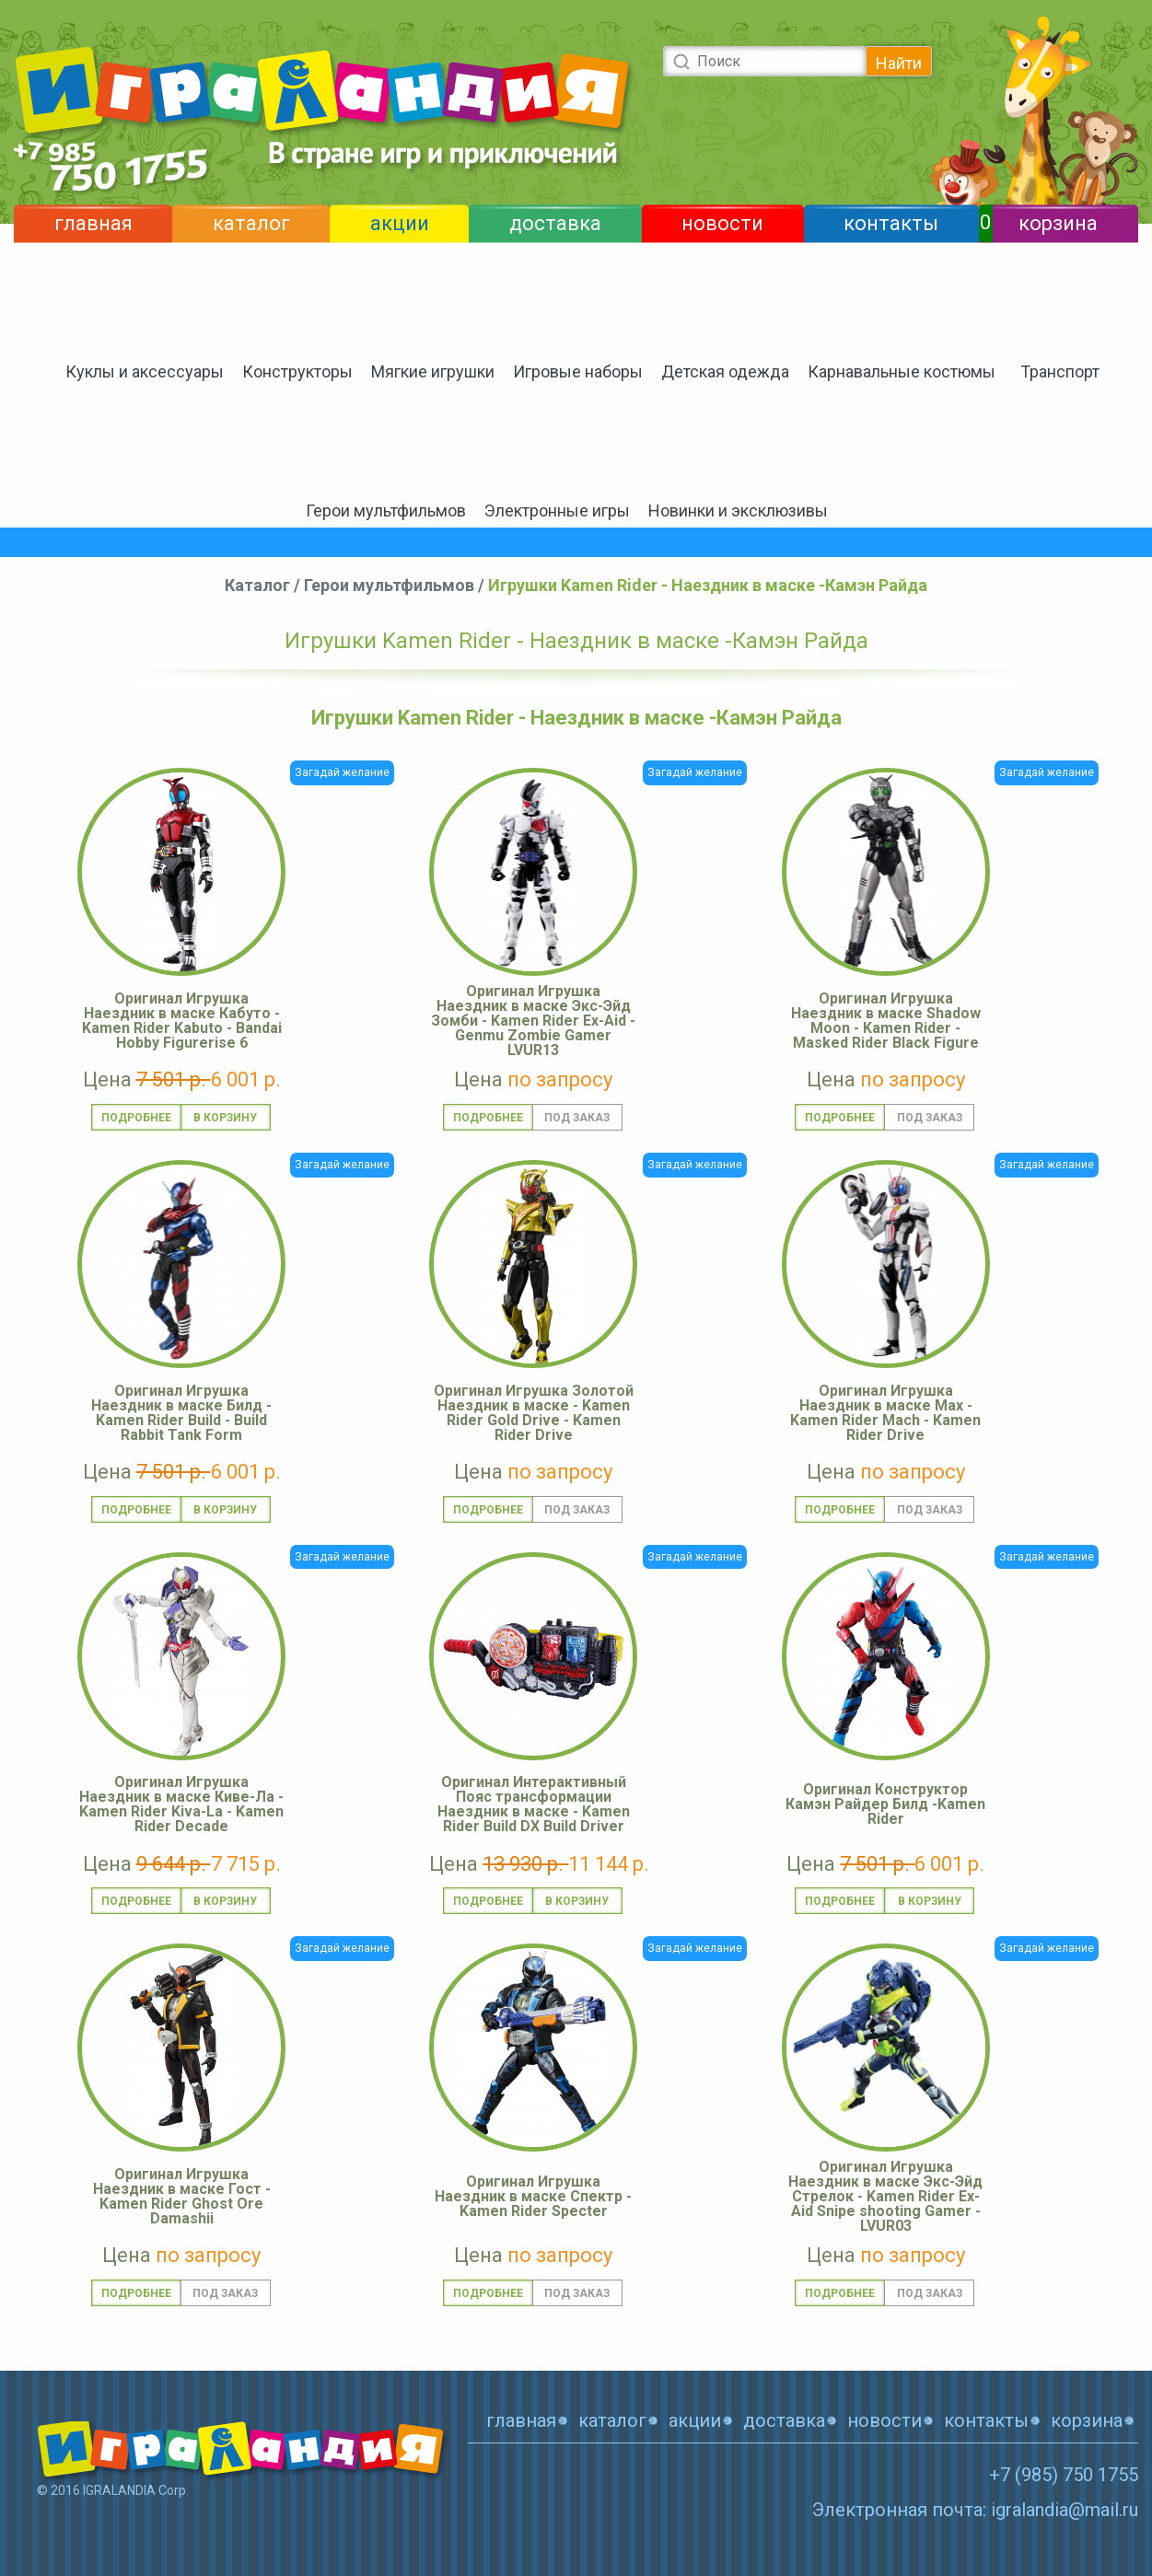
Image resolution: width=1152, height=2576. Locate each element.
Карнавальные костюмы (901, 371)
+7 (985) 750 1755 (1063, 2475)
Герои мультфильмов (386, 510)
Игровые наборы (578, 371)
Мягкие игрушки (433, 371)
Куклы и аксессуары (144, 371)
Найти (899, 63)
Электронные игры (557, 510)
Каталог (257, 585)
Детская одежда (725, 371)
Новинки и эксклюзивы (738, 510)
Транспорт (1060, 371)
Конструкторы (297, 371)
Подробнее (136, 1117)
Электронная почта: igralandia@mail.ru (975, 2510)
